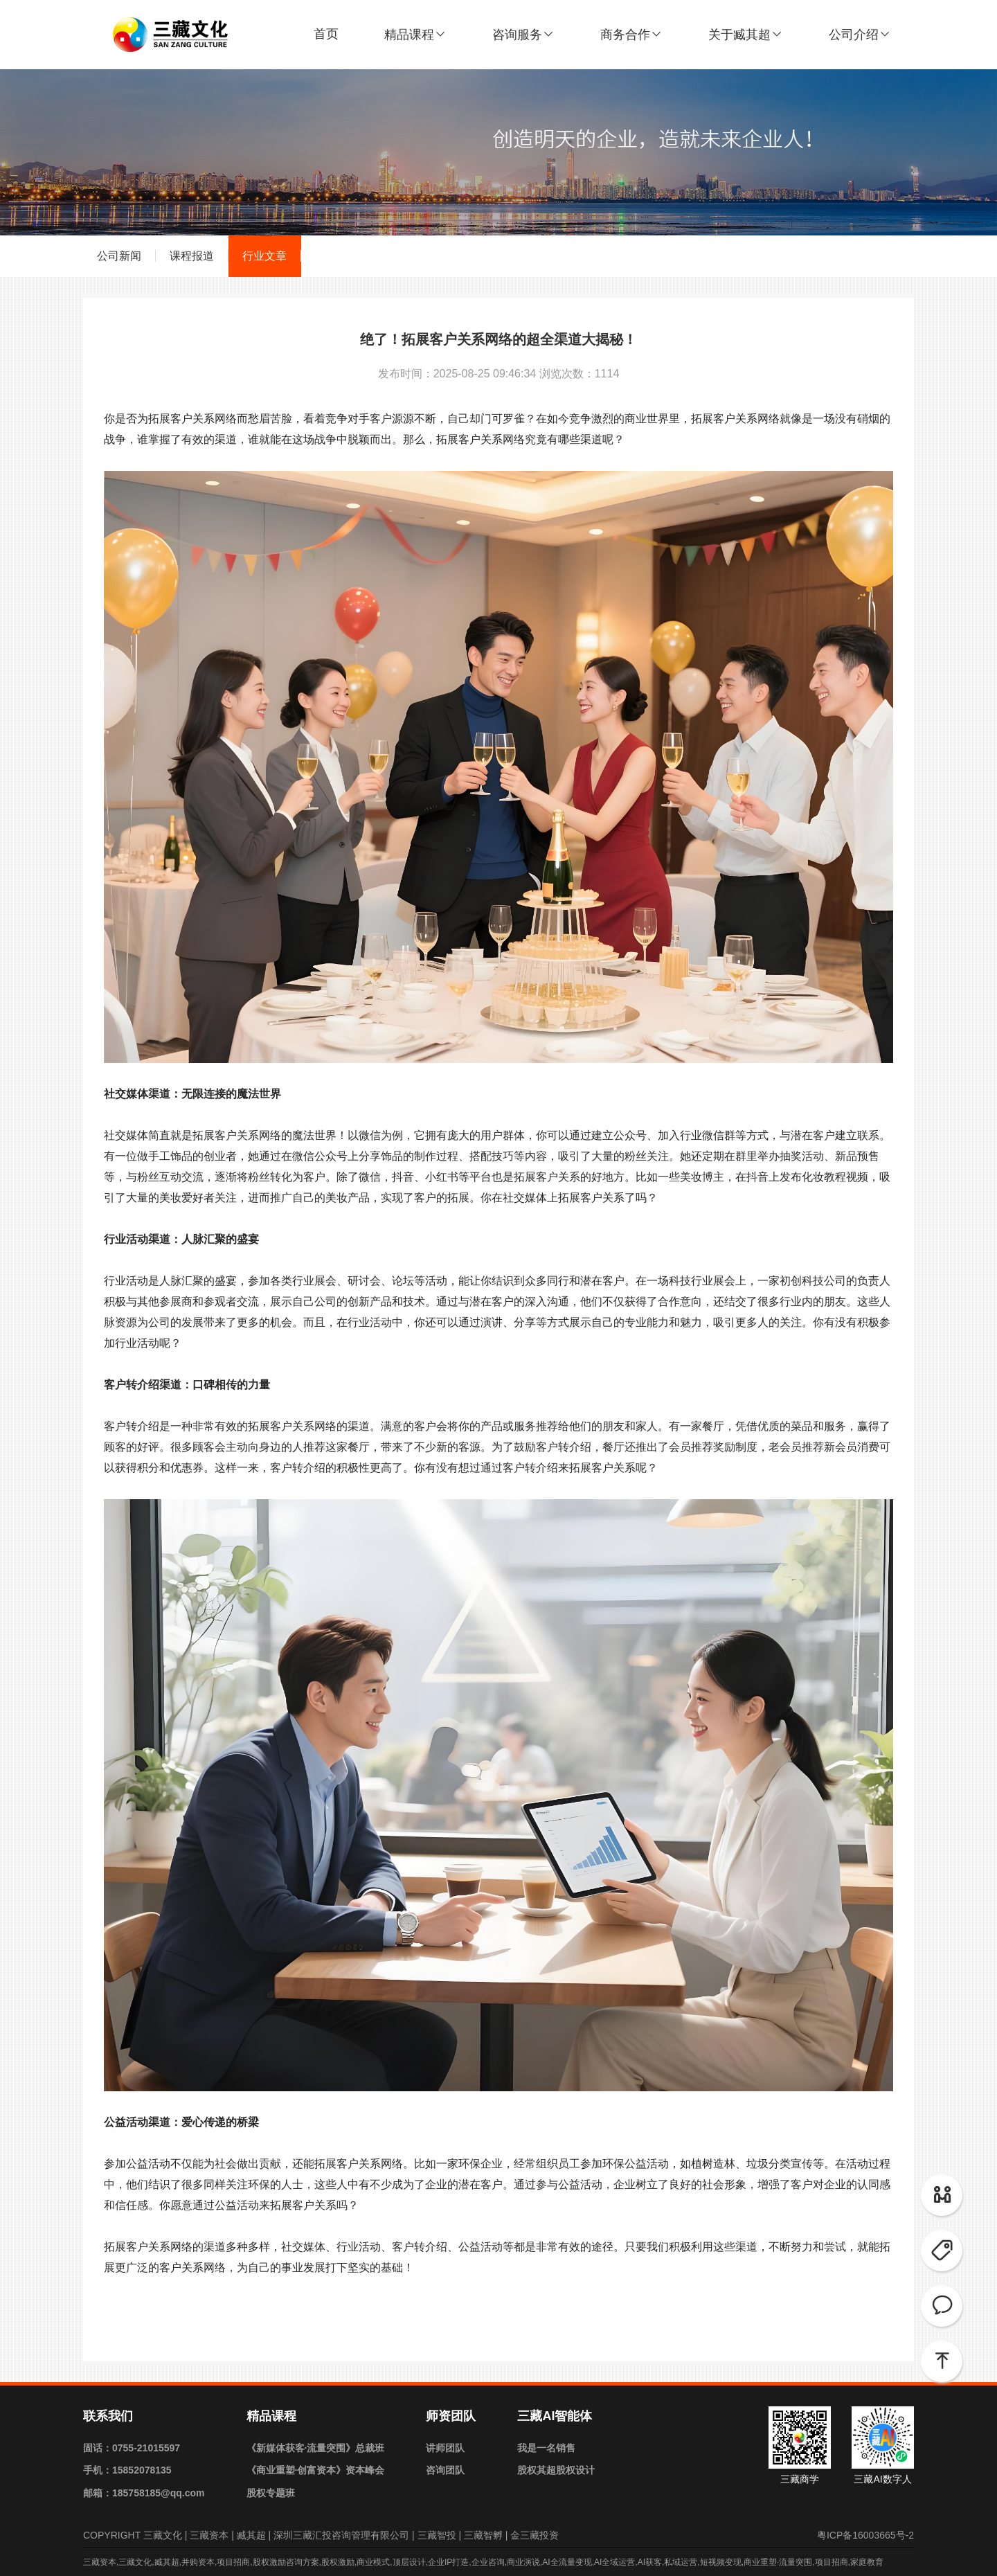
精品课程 (415, 35)
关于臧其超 (745, 35)
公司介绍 (860, 35)
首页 (326, 34)
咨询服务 (523, 35)
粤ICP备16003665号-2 (865, 2535)
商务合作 (631, 35)
